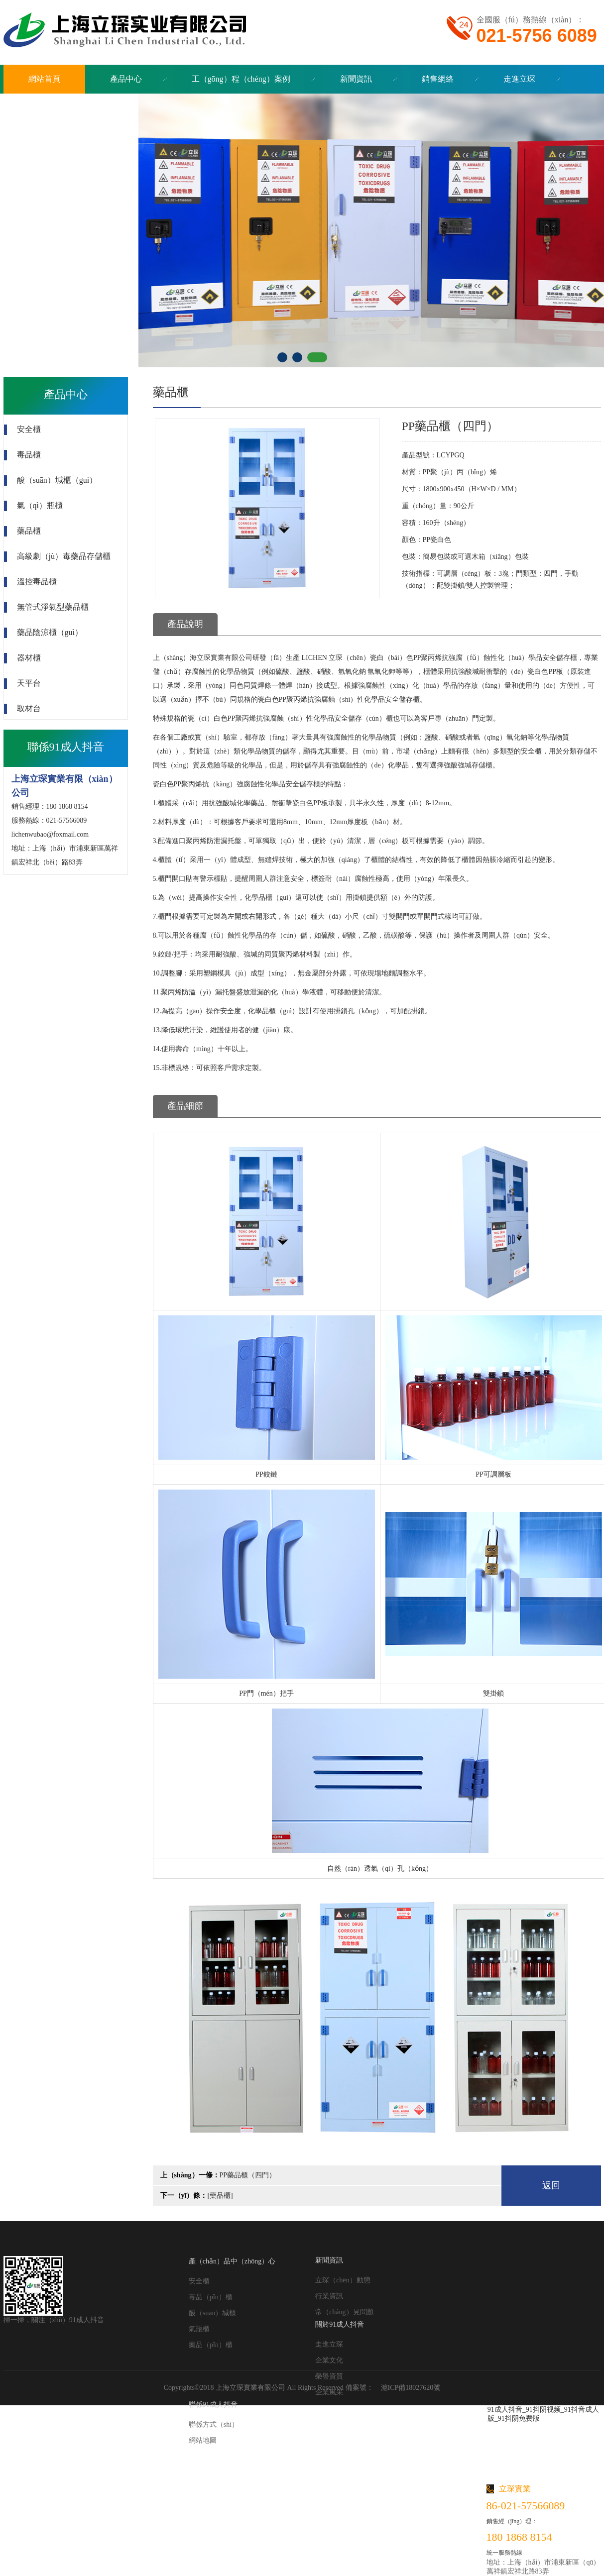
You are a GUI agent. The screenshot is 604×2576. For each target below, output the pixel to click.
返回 (551, 2185)
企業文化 (329, 2360)
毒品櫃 (29, 454)
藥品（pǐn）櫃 (211, 2345)
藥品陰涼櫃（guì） (50, 632)
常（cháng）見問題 (344, 2312)
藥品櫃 (29, 531)
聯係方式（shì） (214, 2424)
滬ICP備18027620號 (411, 2387)
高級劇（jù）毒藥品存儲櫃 (64, 556)
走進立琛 (329, 2344)
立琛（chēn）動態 (342, 2280)
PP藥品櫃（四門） (248, 2175)
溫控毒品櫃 (37, 581)
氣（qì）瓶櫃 (40, 505)
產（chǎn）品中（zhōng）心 (232, 2261)
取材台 (29, 708)
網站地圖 (203, 2440)
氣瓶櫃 (199, 2329)
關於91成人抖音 (339, 2324)
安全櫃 (29, 429)
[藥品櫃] (220, 2195)
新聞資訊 (329, 2260)
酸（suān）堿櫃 (213, 2313)
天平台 (29, 683)
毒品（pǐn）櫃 (211, 2297)
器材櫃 (29, 657)
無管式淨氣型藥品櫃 (53, 607)
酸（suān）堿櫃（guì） (57, 480)
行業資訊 (329, 2296)
